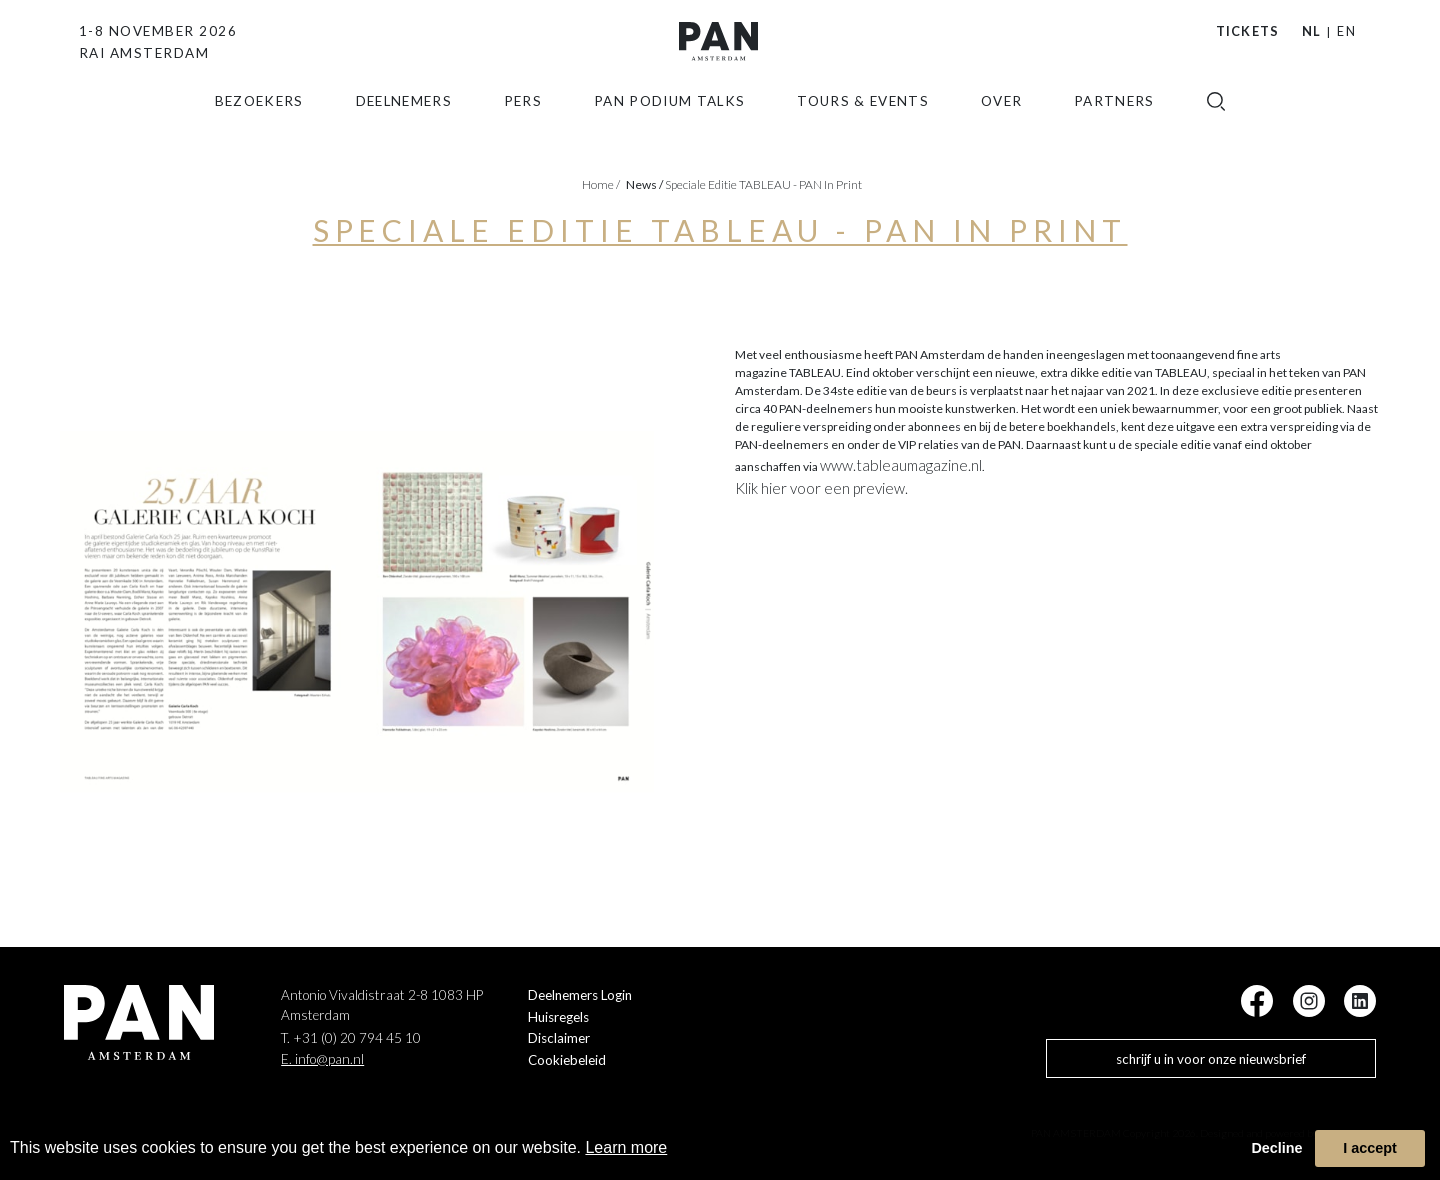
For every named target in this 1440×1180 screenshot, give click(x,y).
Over (1001, 133)
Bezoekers (259, 133)
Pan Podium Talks (670, 133)
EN (1346, 31)
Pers (523, 133)
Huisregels (558, 1017)
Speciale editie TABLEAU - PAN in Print (763, 184)
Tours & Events (863, 133)
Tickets (1248, 31)
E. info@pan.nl (322, 1059)
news (644, 184)
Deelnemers (404, 133)
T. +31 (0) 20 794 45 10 (351, 1038)
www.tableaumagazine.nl (901, 465)
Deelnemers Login (580, 995)
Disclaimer (559, 1038)
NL (1312, 31)
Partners (1114, 133)
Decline (1276, 1148)
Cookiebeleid (567, 1060)
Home (601, 184)
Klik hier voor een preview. (821, 488)
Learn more (626, 1147)
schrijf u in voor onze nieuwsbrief (1211, 1059)
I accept (1370, 1148)
